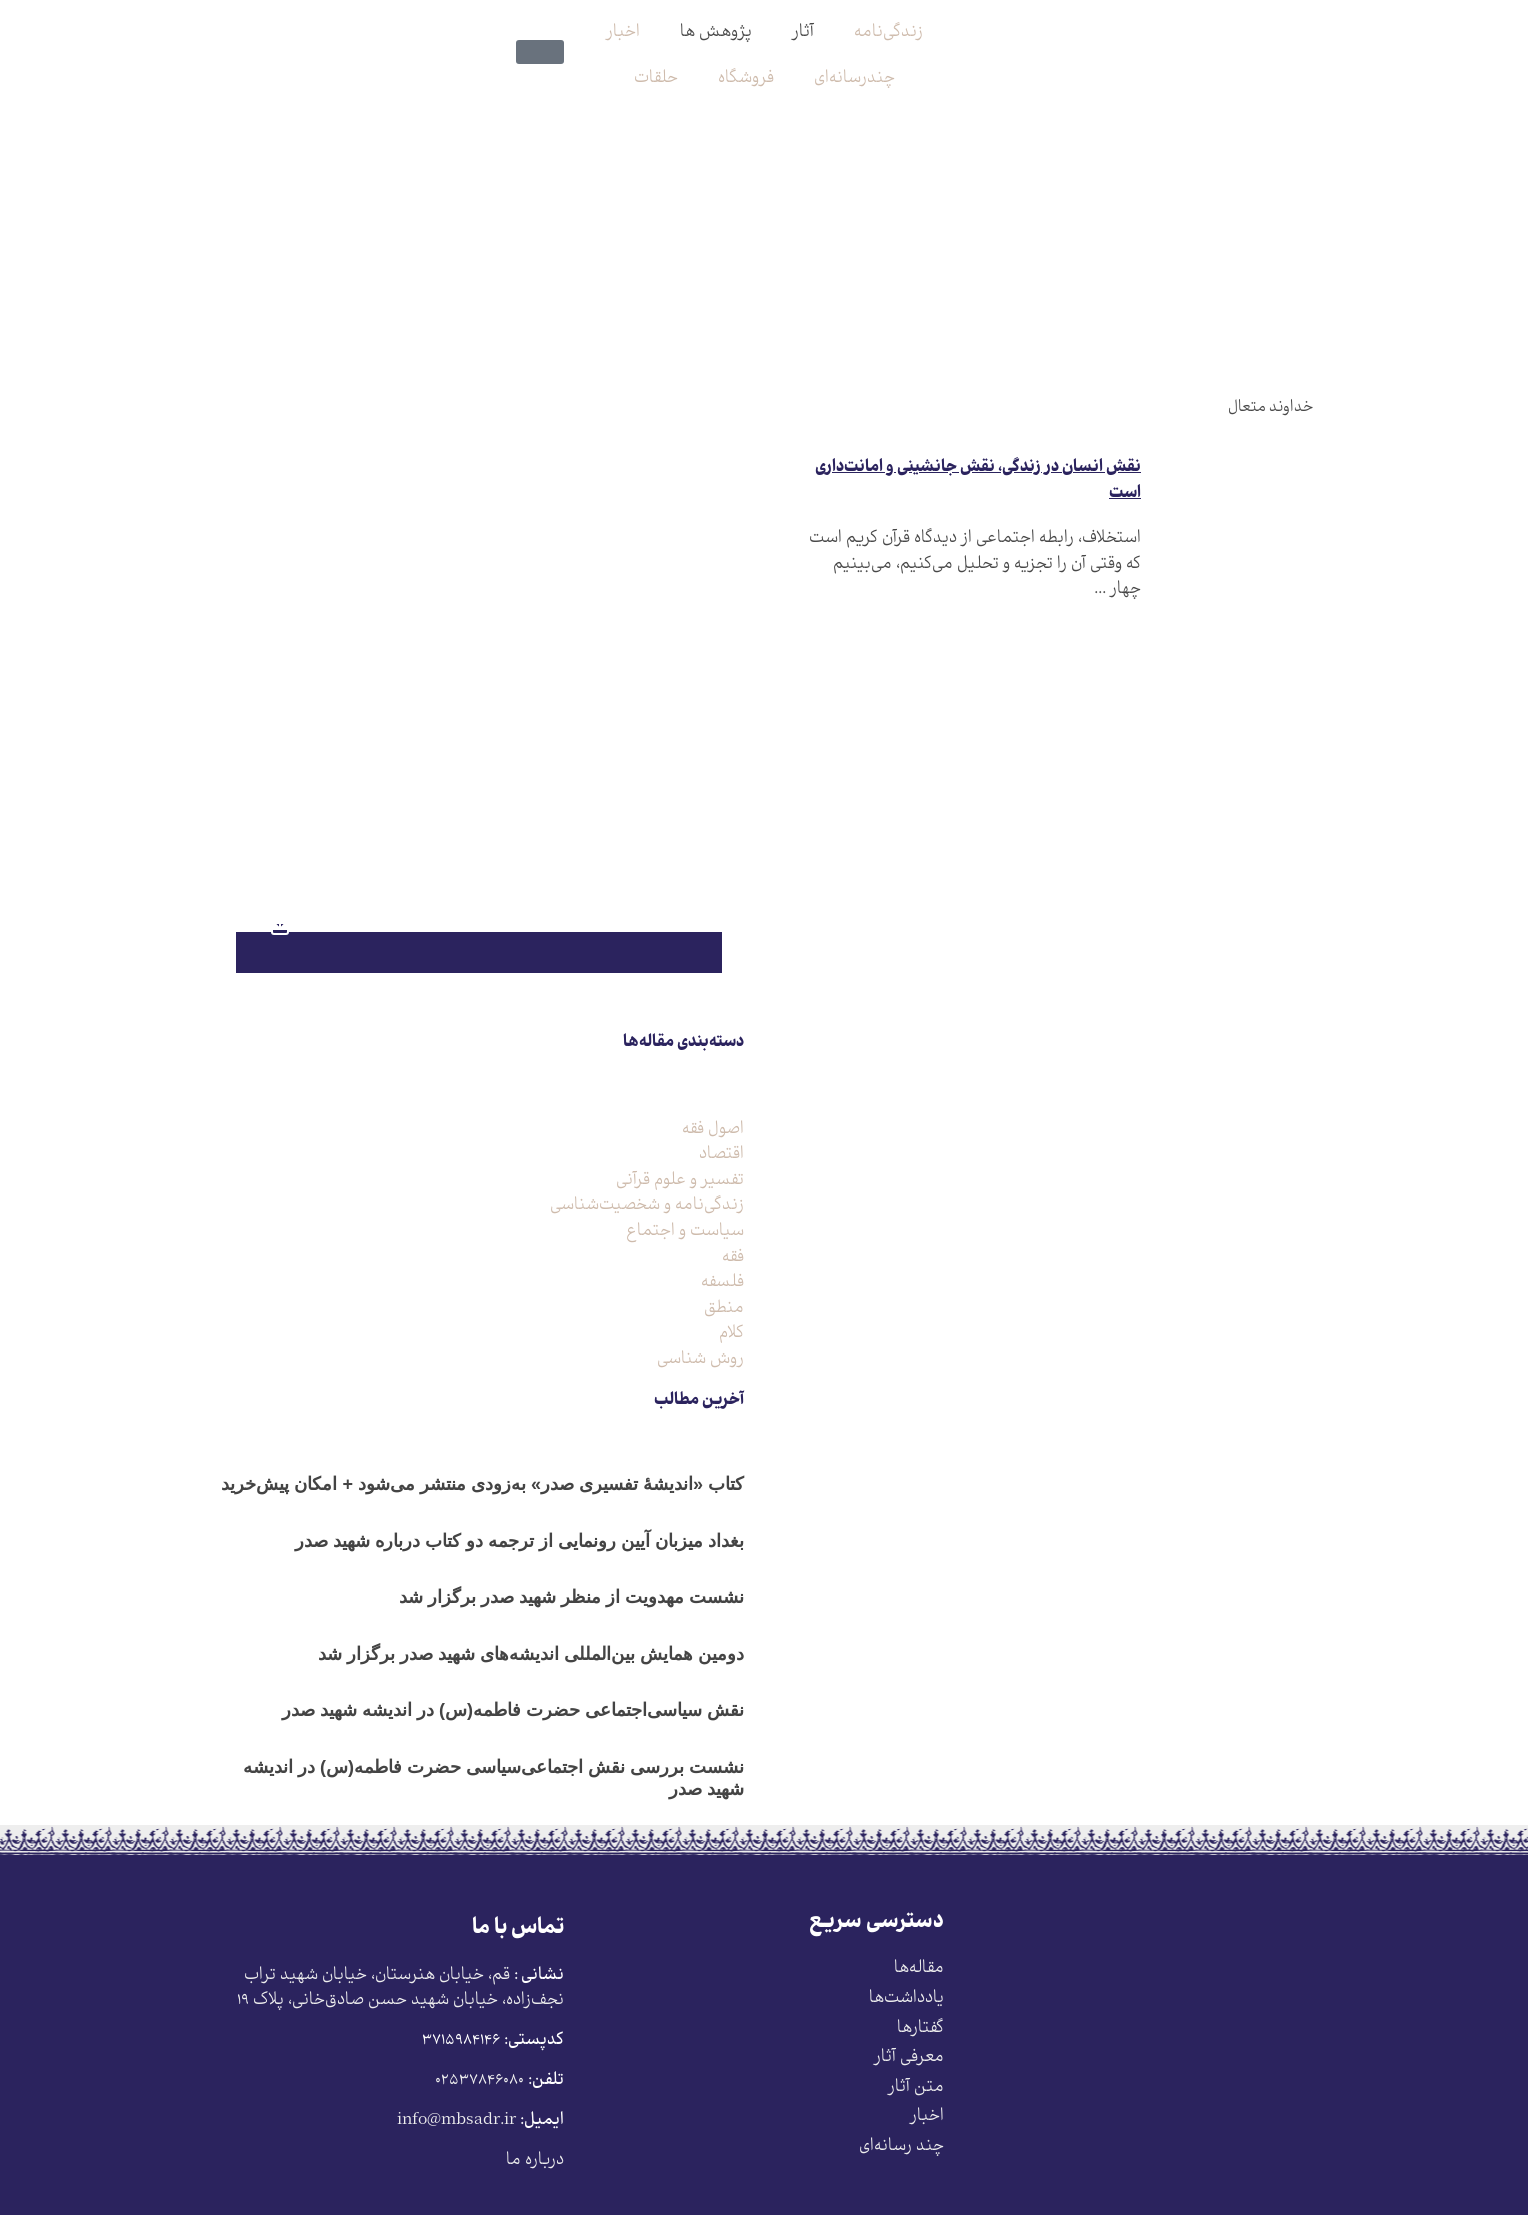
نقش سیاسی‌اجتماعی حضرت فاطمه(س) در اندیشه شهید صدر (513, 1710)
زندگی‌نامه (888, 32)
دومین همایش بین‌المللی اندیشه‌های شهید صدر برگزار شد (531, 1654)
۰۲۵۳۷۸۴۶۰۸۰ (479, 2080)
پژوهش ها (716, 32)
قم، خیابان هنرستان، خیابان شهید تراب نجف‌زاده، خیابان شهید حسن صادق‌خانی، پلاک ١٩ (400, 1988)
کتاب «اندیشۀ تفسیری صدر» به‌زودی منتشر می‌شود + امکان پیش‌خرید (482, 1484)
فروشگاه (746, 78)
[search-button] (556, 18)
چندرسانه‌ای (854, 78)
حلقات (656, 78)
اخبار (623, 32)
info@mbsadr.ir (456, 2120)
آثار (803, 32)
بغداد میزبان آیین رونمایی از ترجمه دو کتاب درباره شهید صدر (519, 1541)
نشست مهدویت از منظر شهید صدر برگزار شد (571, 1597)
